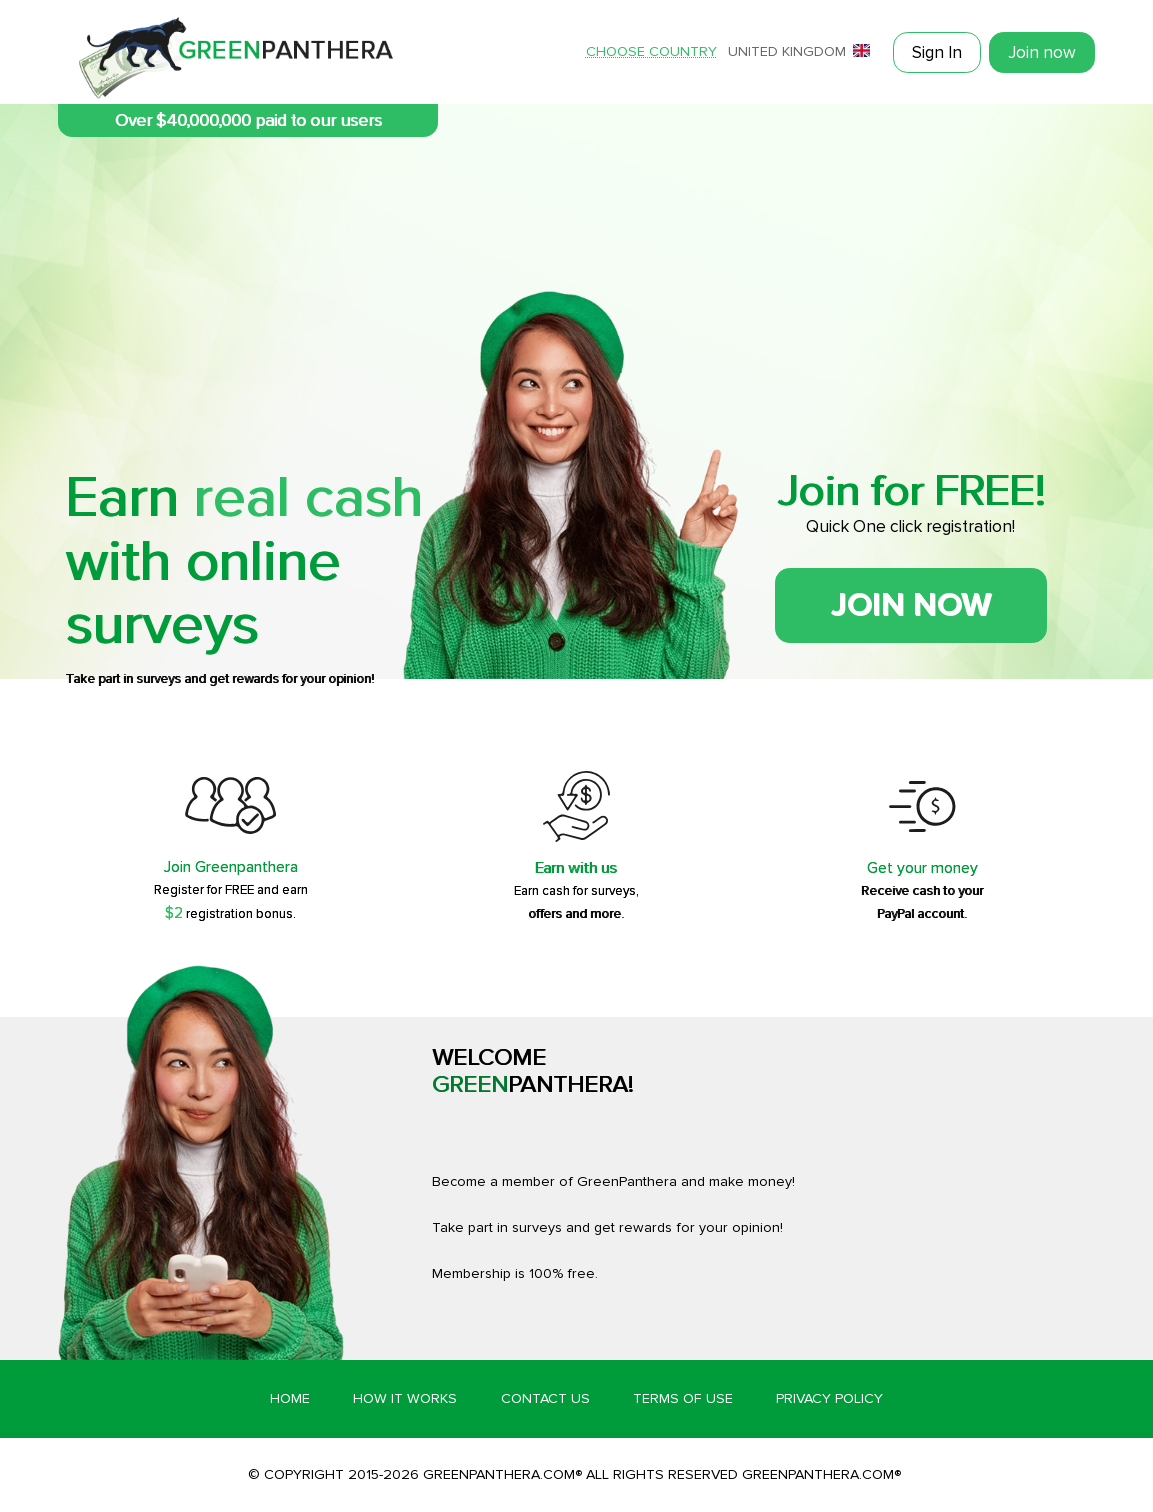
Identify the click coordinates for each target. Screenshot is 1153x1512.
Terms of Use (683, 1398)
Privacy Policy (829, 1398)
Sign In (937, 52)
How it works (405, 1398)
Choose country (651, 52)
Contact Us (545, 1398)
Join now (1042, 52)
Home (290, 1398)
